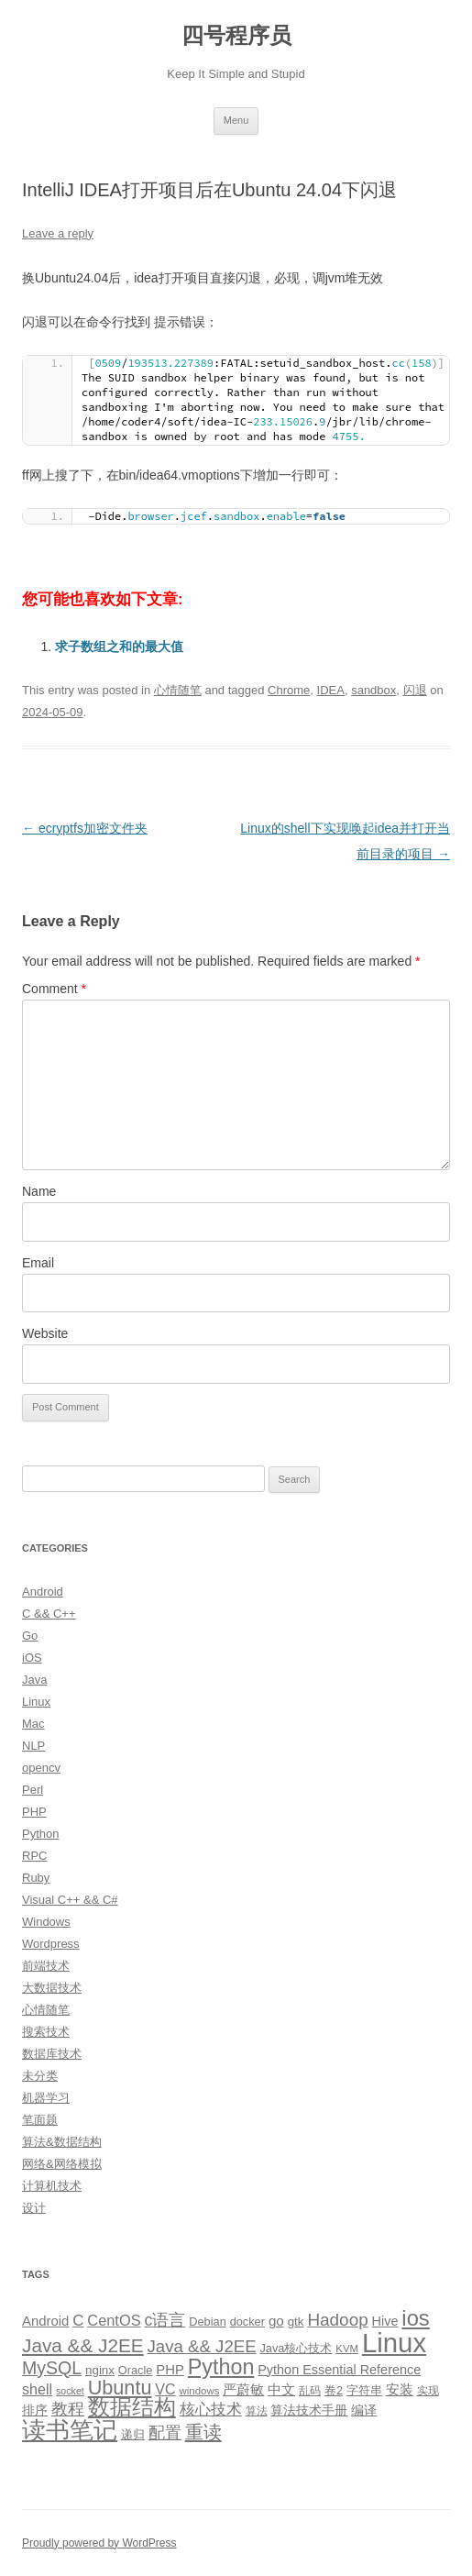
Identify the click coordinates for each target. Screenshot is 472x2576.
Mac (33, 1723)
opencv (41, 1767)
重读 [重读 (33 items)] (203, 2432)
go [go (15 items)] (276, 2320)
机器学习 (46, 2098)
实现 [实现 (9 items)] (428, 2390)
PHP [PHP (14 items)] (170, 2369)
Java (34, 1679)
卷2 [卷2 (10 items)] (333, 2390)
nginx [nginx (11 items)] (100, 2370)
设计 (34, 2208)
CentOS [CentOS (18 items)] (113, 2320)
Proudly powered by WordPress (99, 2543)
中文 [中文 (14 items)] (281, 2390)
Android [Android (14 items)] (45, 2321)
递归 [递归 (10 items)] (133, 2434)
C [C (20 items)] (77, 2320)
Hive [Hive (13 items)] (385, 2321)
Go (30, 1635)
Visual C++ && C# (70, 1900)
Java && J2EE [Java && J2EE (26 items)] (202, 2346)
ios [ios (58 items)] (415, 2317)
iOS (32, 1657)
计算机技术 (52, 2186)
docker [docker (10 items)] (247, 2321)
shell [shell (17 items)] (37, 2389)
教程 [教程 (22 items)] (67, 2409)
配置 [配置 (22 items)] (164, 2433)
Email (38, 1262)
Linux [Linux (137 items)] (394, 2342)
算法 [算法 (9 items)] (257, 2411)
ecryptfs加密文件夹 (85, 828)
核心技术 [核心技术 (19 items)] (211, 2409)
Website (45, 1333)
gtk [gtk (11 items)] (296, 2321)
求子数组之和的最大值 (119, 646)
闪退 (415, 690)
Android (42, 1591)
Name (39, 1191)
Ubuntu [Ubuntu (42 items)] (120, 2387)
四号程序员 (236, 35)
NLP (33, 1745)
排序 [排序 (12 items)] (35, 2410)
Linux (36, 1701)
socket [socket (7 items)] (70, 2390)
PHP (34, 1812)
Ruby (35, 1878)
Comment (54, 988)
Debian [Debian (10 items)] (207, 2321)
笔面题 (40, 2120)
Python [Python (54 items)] (221, 2367)
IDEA (331, 690)
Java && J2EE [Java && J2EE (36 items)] (83, 2345)
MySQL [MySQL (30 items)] (52, 2368)
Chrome (289, 690)
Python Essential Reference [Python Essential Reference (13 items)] (339, 2369)
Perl (32, 1790)
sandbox (373, 690)
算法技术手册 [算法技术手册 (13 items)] (308, 2410)
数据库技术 (52, 2054)
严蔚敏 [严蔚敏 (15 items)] (243, 2389)
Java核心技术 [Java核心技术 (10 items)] (295, 2348)
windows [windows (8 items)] (200, 2390)
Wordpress (51, 1944)
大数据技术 (52, 1988)
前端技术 (46, 1966)
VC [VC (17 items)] (165, 2389)
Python (40, 1834)
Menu (236, 120)
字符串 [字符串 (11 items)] (364, 2390)
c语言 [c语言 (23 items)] (164, 2320)
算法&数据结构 (62, 2142)
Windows (46, 1922)
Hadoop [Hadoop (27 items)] (337, 2319)
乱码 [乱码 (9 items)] (310, 2390)
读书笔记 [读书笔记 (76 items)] (69, 2430)
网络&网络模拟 (62, 2164)
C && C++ (49, 1613)
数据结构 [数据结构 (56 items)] (132, 2407)
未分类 (40, 2076)
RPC (34, 1856)
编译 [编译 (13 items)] (364, 2410)
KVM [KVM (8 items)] (346, 2348)
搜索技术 (46, 2032)
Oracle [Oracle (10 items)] (135, 2370)
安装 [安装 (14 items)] (399, 2390)
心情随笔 (178, 690)
